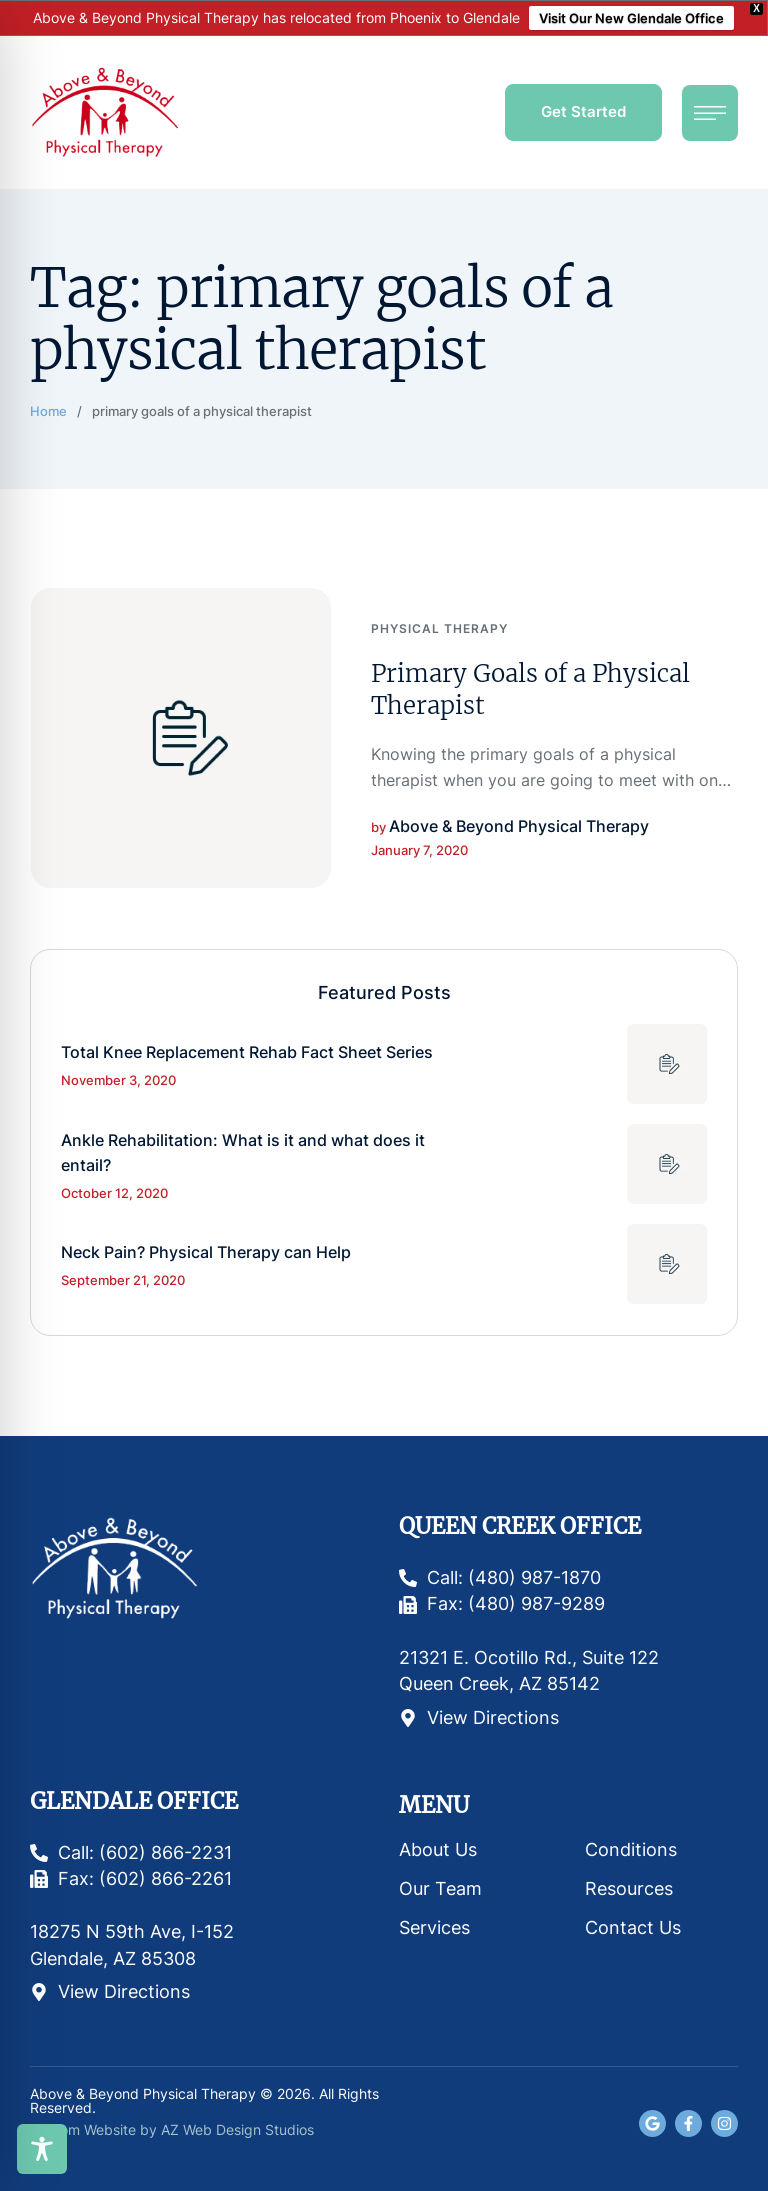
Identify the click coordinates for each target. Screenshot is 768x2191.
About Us (438, 1849)
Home (48, 411)
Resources (629, 1888)
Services (434, 1927)
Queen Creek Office (520, 1526)
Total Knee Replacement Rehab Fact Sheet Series (247, 1052)
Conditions (631, 1849)
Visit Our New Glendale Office (631, 18)
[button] (583, 112)
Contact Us (633, 1927)
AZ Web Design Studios (237, 2129)
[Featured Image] (181, 738)
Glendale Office (134, 1801)
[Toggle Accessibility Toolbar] (42, 2149)
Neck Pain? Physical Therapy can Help (206, 1252)
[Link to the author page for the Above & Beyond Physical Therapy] (519, 826)
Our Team (440, 1888)
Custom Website (83, 2129)
